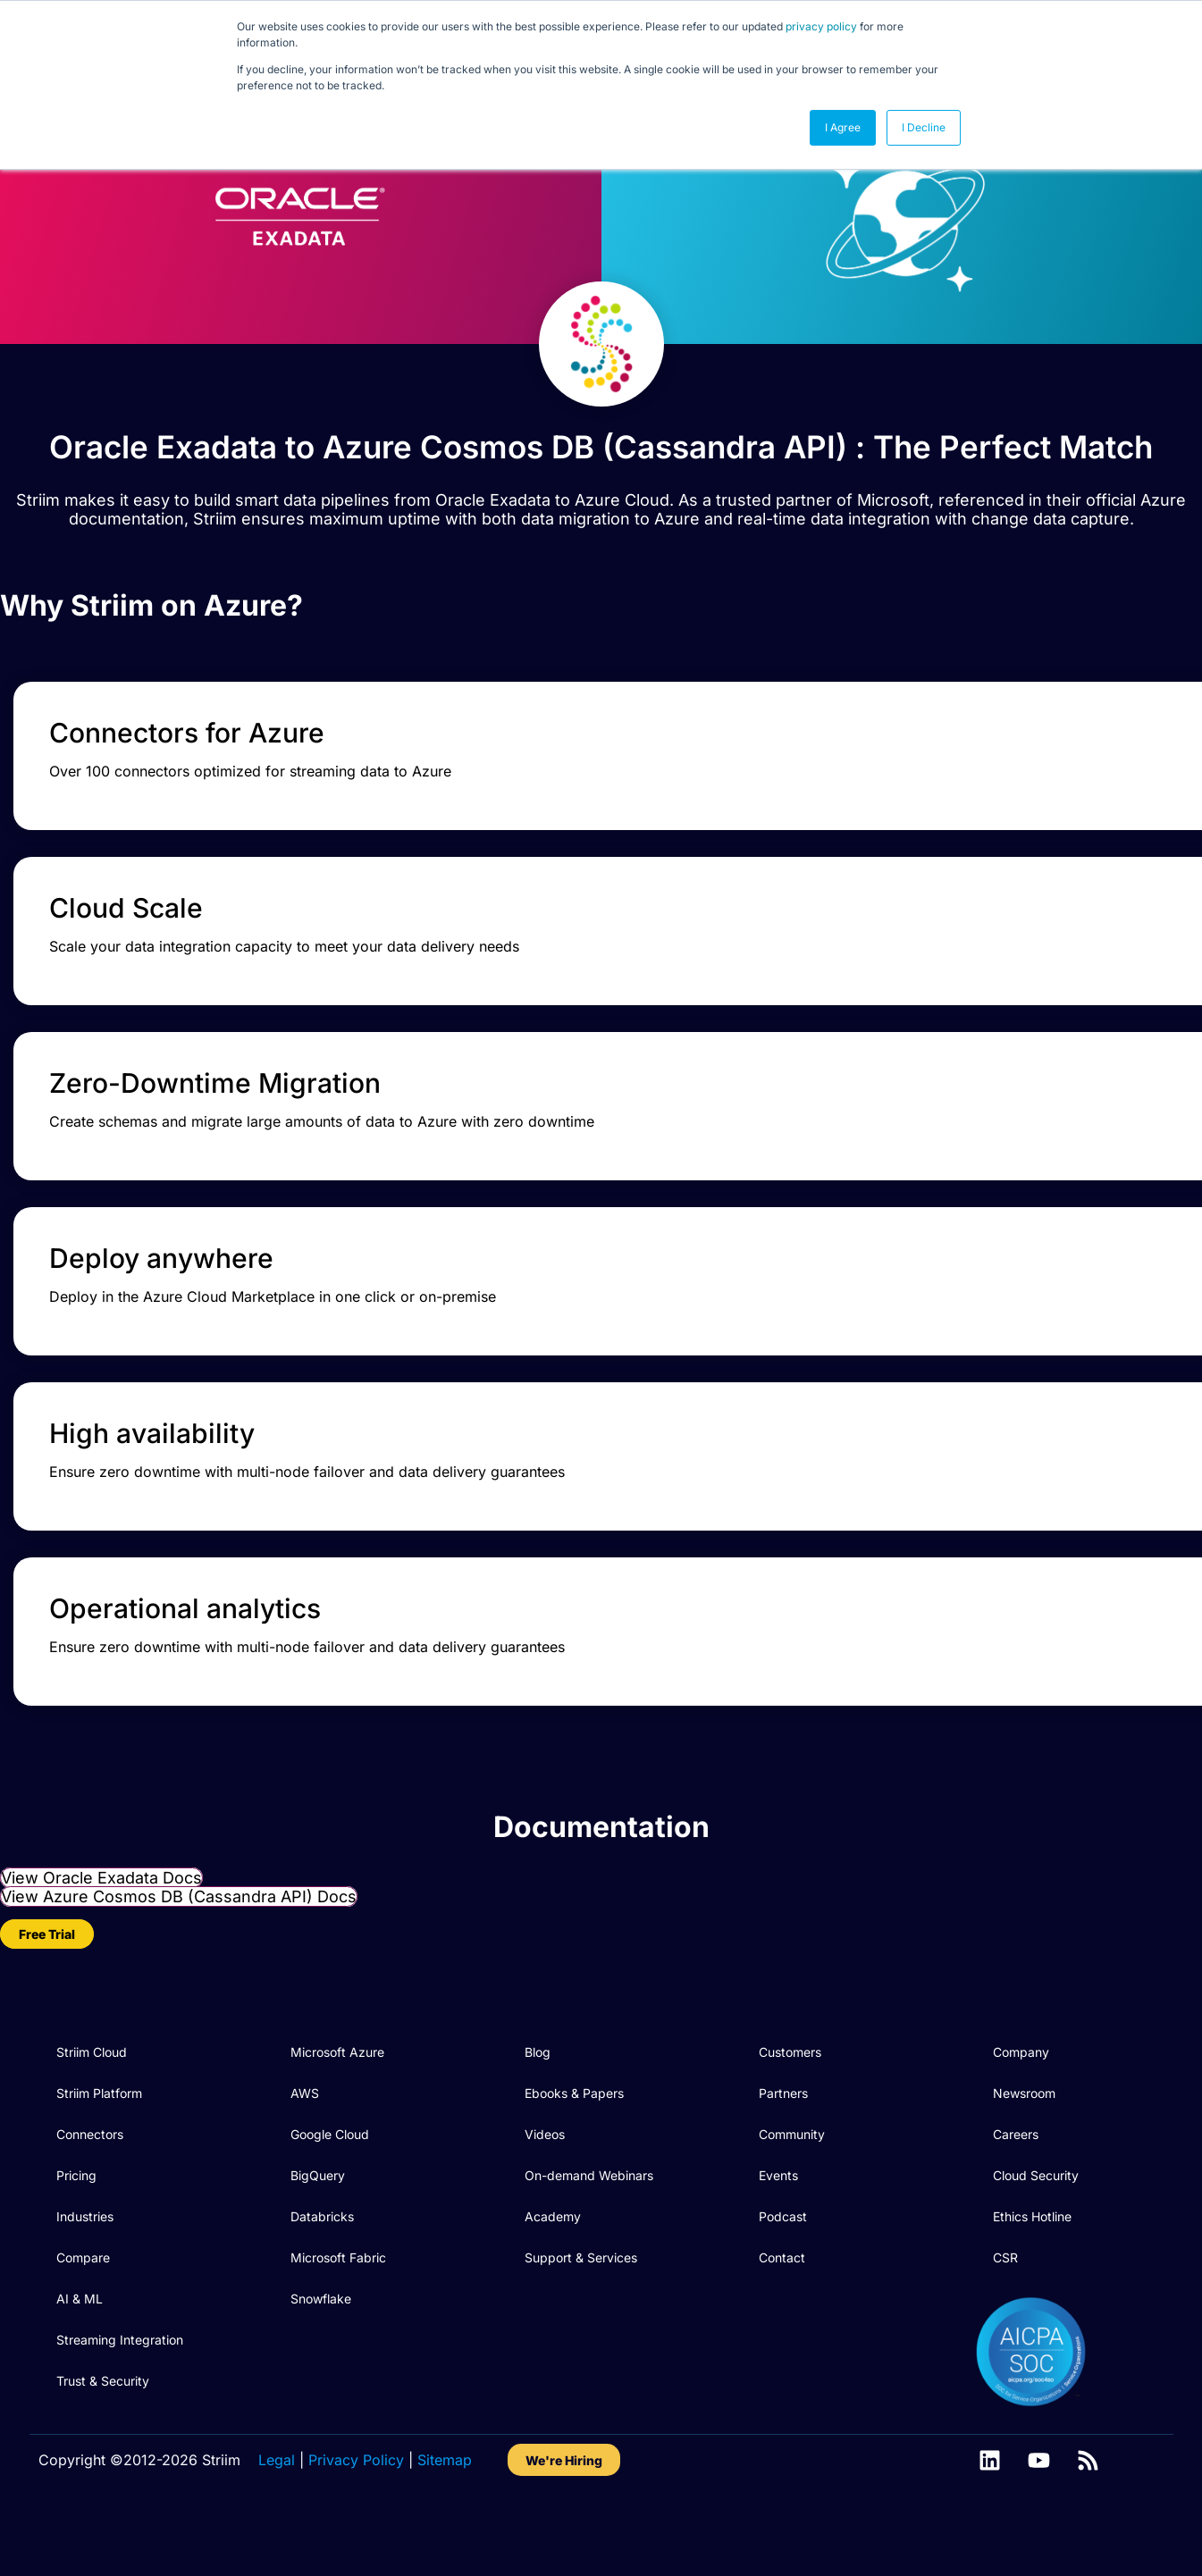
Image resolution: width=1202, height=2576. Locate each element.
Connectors (89, 2162)
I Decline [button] (924, 127)
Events (778, 2203)
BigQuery (317, 2203)
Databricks (322, 2245)
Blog (538, 2080)
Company (1021, 2080)
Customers (790, 2080)
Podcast (783, 2245)
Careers (1015, 2162)
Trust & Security (102, 2409)
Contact (782, 2286)
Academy (553, 2245)
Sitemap (444, 2488)
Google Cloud (329, 2162)
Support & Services (581, 2286)
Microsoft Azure (337, 2080)
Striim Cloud (91, 2080)
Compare (83, 2286)
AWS (304, 2121)
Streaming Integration (119, 2368)
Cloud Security (1036, 2203)
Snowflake (320, 2327)
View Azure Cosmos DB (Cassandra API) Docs (179, 1925)
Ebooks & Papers (574, 2121)
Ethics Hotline (1032, 2245)
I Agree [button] (843, 127)
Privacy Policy (356, 2488)
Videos (545, 2162)
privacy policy (821, 26)
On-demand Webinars (589, 2203)
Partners (783, 2121)
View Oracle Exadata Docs (101, 1906)
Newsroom (1024, 2121)
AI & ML (79, 2327)
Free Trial (47, 1962)
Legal (276, 2488)
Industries (84, 2245)
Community (792, 2162)
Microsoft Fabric (338, 2286)
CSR (1005, 2286)
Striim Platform (99, 2121)
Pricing (76, 2203)
